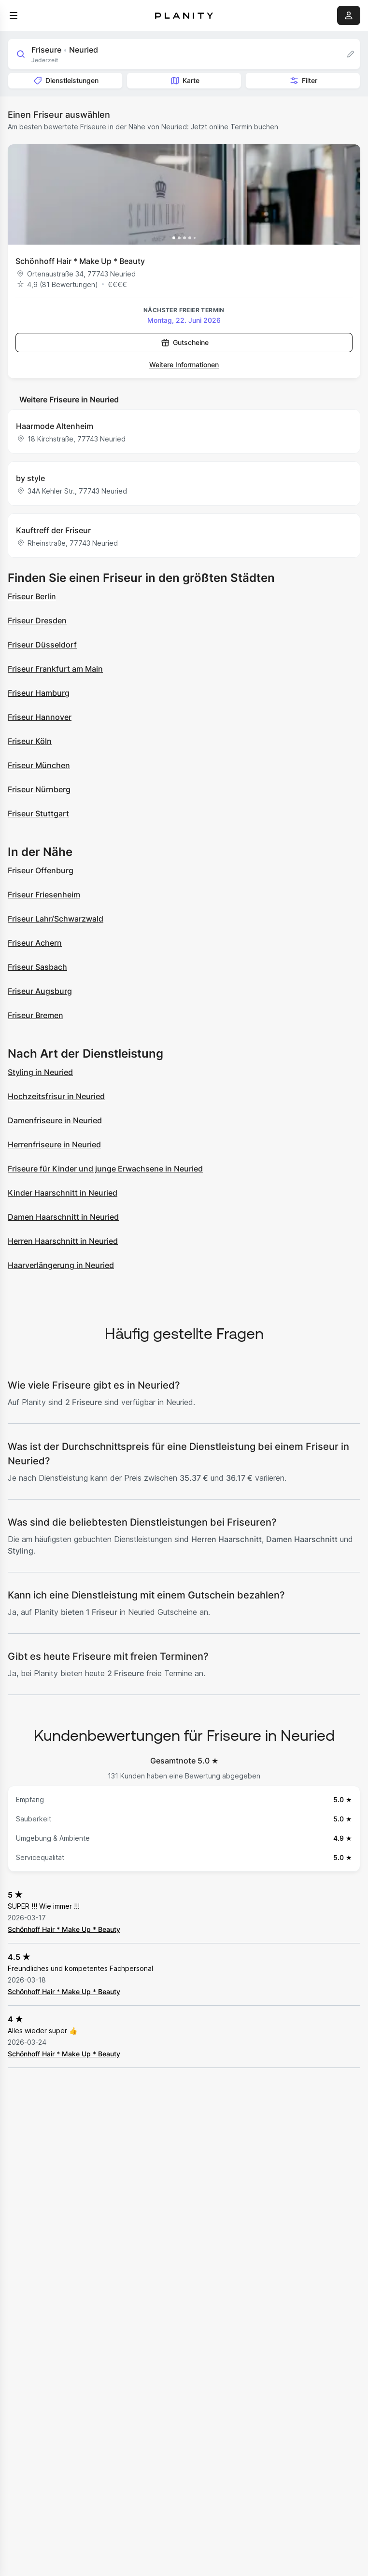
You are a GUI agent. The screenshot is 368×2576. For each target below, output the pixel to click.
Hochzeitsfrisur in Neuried (56, 1096)
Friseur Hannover (39, 717)
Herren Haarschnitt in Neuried (63, 1241)
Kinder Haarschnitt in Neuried (62, 1193)
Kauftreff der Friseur (53, 530)
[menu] (13, 15)
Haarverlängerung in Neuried (61, 1265)
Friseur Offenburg (40, 870)
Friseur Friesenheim (44, 894)
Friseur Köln (30, 741)
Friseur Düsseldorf (42, 644)
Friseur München (39, 765)
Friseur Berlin (32, 596)
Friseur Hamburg (39, 693)
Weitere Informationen (184, 364)
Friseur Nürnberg (39, 789)
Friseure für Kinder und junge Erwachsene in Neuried (105, 1168)
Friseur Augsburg (40, 991)
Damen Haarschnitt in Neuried (63, 1217)
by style (30, 478)
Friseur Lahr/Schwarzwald (55, 918)
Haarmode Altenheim (54, 426)
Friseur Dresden (37, 620)
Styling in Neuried (40, 1072)
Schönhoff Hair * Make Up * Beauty (80, 261)
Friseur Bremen (35, 1015)
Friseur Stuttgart (38, 813)
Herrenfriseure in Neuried (54, 1144)
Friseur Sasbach (37, 967)
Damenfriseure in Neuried (55, 1120)
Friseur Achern (35, 943)
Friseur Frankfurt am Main (55, 669)
